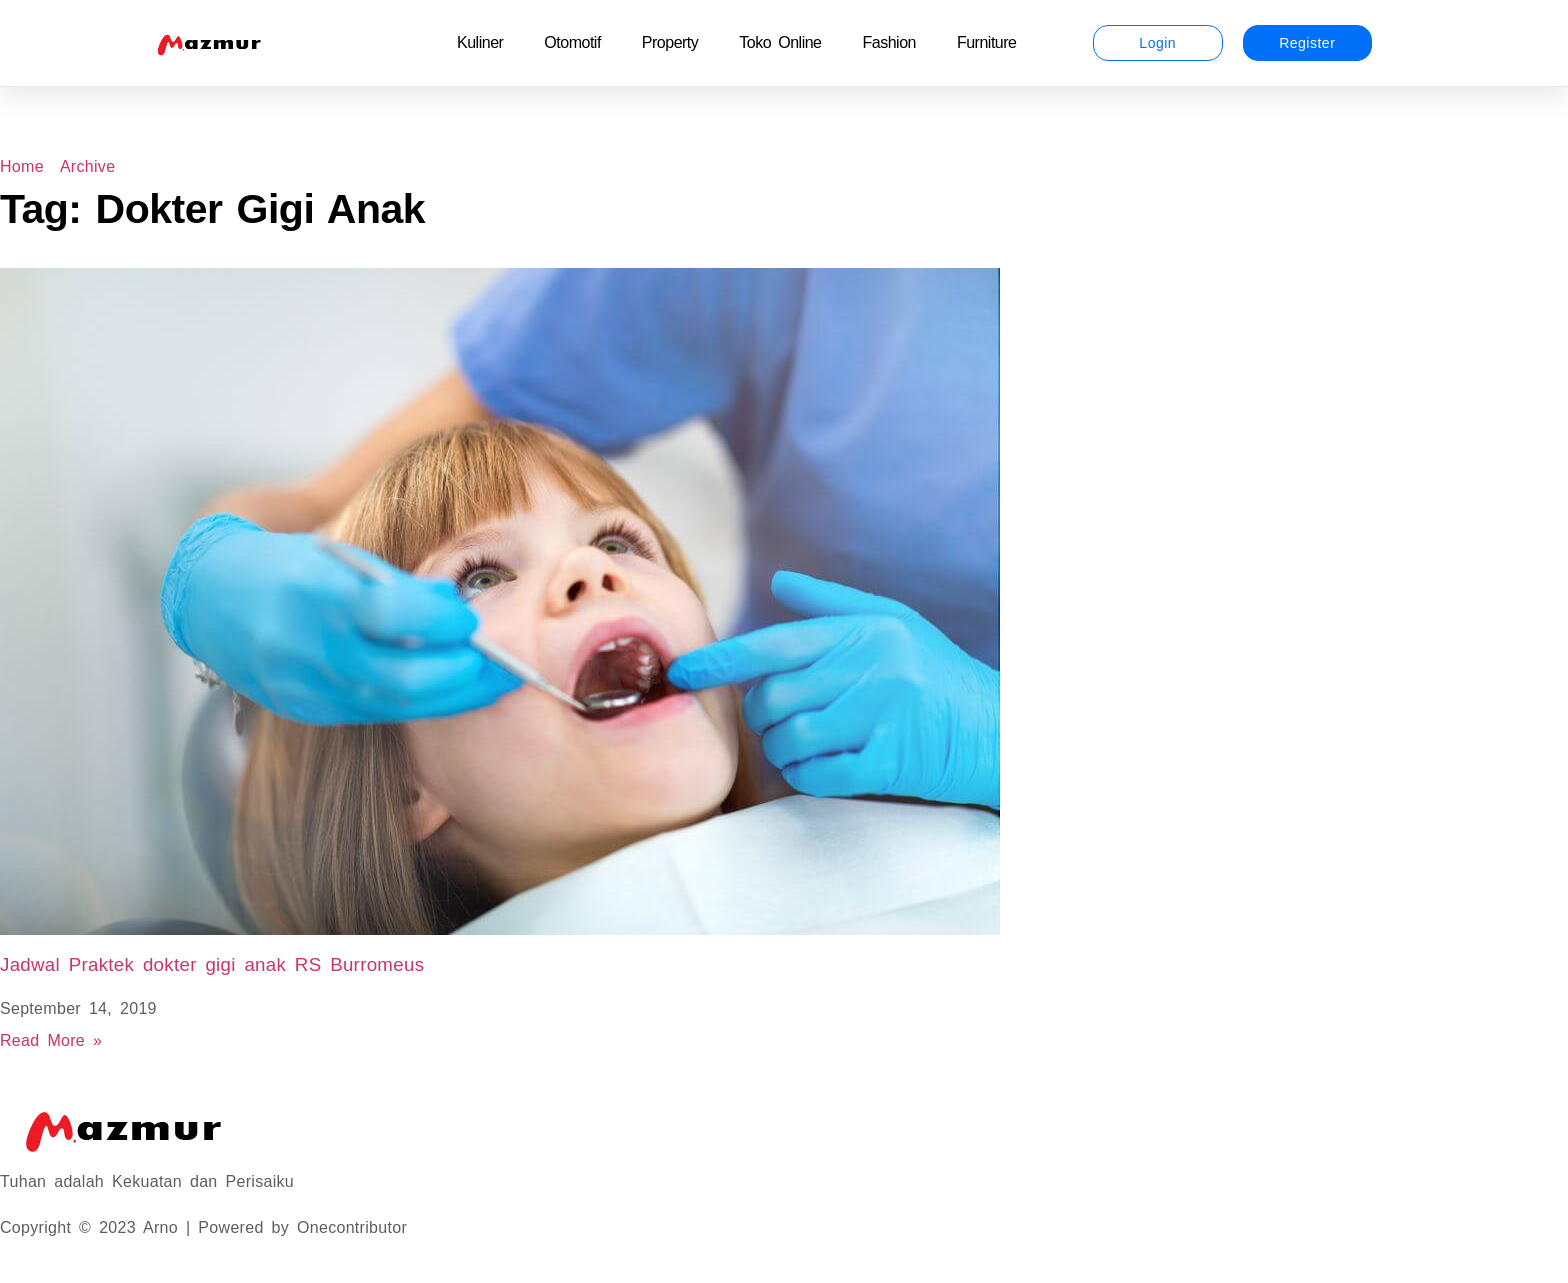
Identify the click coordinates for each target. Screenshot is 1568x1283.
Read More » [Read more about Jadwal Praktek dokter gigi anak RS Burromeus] (51, 1040)
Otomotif (572, 42)
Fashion (889, 42)
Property (670, 42)
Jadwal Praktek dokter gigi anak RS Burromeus (212, 964)
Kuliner (480, 42)
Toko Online (780, 42)
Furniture (987, 42)
